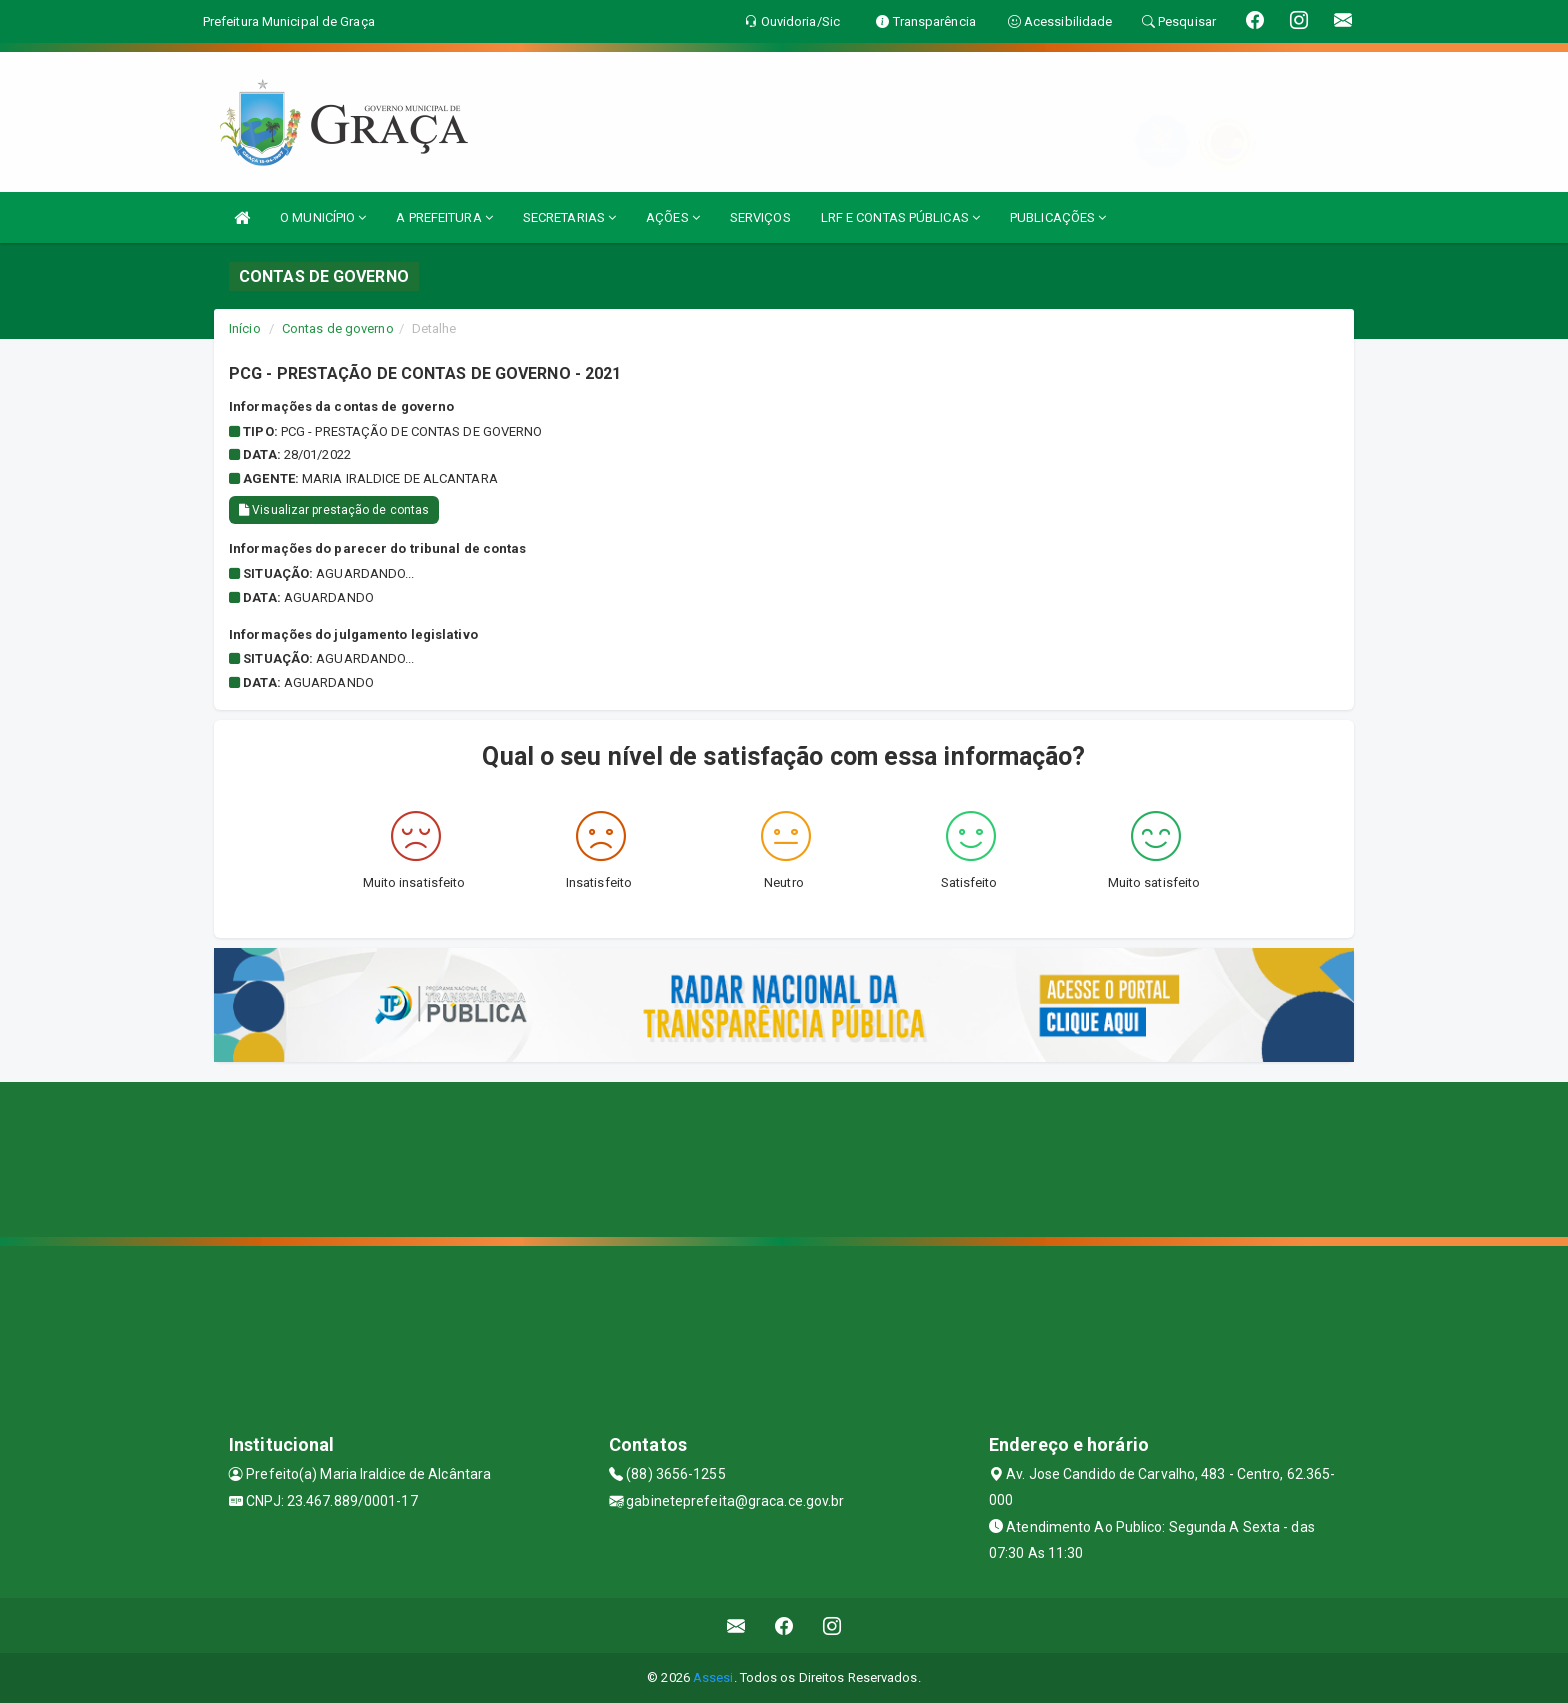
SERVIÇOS (760, 217)
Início (245, 328)
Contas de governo (338, 328)
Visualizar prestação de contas (334, 510)
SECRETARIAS (569, 217)
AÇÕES (673, 217)
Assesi (713, 1677)
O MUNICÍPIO (323, 217)
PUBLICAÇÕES (1058, 217)
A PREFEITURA (444, 217)
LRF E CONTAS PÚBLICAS (900, 217)
